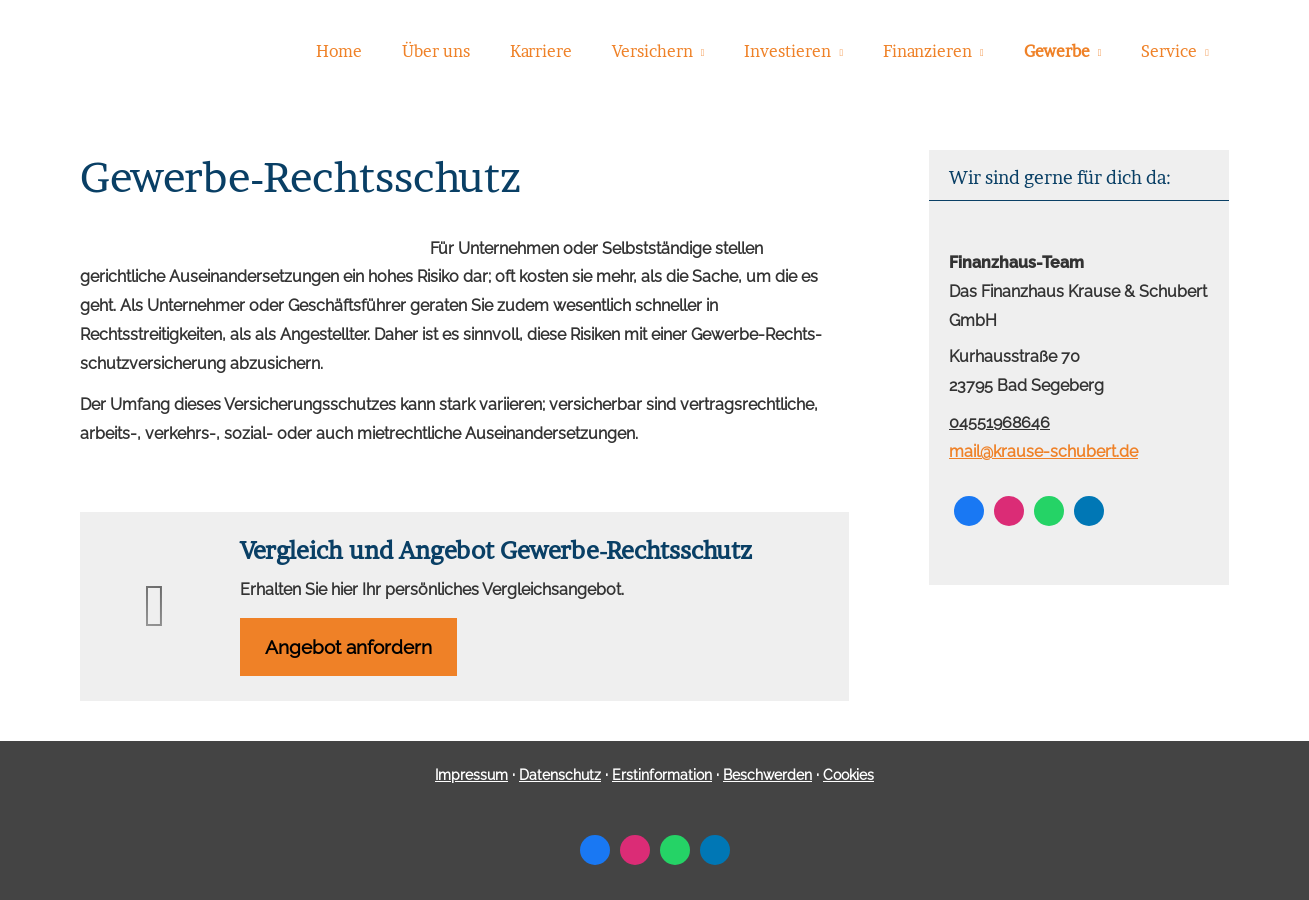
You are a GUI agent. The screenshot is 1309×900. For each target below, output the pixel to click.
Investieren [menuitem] (787, 51)
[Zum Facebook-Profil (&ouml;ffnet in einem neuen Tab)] (969, 511)
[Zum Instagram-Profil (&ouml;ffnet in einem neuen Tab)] (1009, 511)
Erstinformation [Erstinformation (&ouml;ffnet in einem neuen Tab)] (662, 775)
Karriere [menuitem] (541, 51)
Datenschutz (560, 775)
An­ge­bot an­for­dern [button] (348, 647)
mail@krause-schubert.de (1043, 451)
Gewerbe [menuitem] (1057, 51)
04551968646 (999, 422)
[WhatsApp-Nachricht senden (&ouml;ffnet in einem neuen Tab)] (1049, 511)
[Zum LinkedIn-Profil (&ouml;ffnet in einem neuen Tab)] (1089, 511)
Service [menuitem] (1169, 51)
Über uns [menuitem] (436, 51)
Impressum (471, 775)
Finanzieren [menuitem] (927, 51)
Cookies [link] (848, 775)
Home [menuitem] (339, 51)
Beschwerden (767, 775)
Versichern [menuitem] (652, 51)
